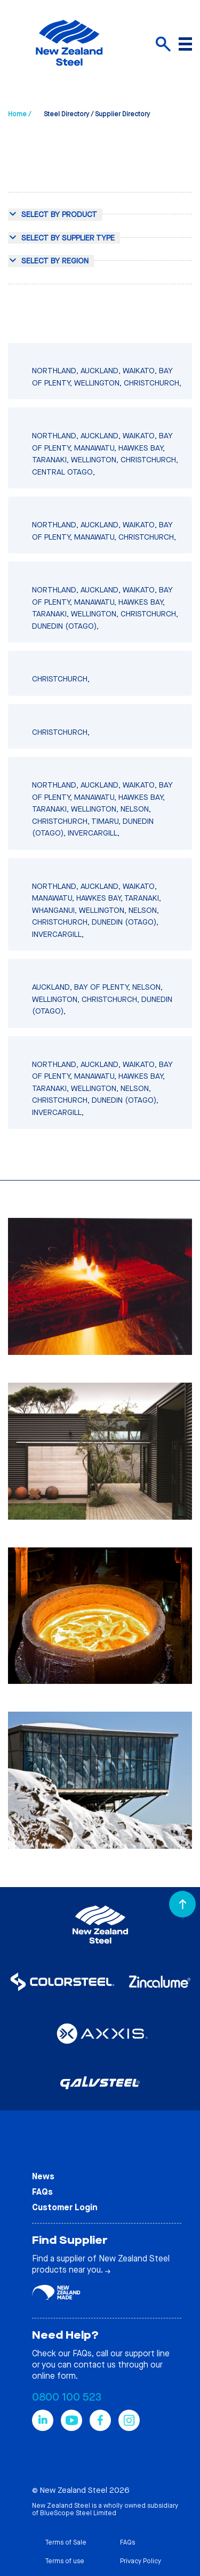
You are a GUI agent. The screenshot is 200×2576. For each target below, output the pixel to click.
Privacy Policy (140, 2561)
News (43, 2176)
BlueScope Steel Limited (78, 2513)
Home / (19, 114)
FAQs (42, 2192)
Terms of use (64, 2561)
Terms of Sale (65, 2542)
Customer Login (65, 2207)
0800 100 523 (66, 2397)
